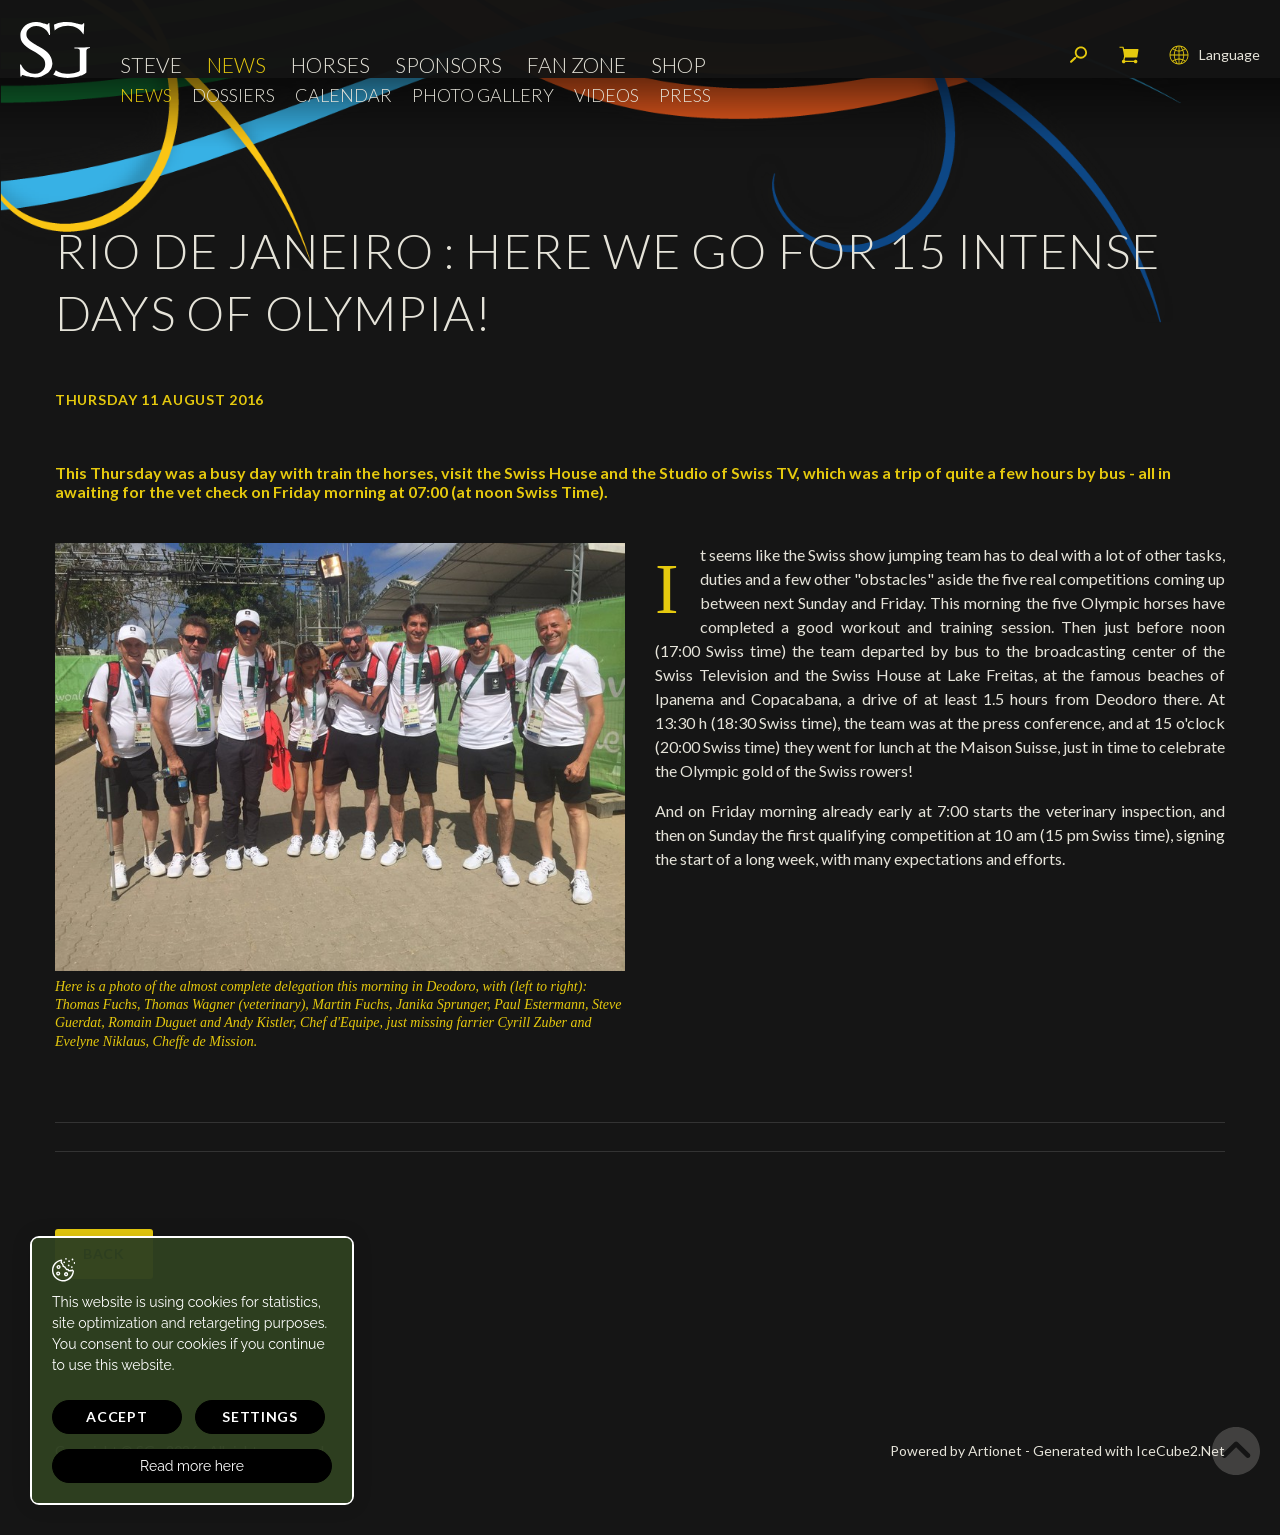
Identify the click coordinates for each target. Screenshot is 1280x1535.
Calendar (343, 95)
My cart (1129, 55)
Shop (678, 64)
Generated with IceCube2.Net (1129, 1450)
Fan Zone (576, 64)
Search (1079, 55)
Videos (606, 95)
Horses (330, 64)
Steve (151, 64)
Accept (116, 1416)
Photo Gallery (483, 95)
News (236, 64)
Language (1214, 55)
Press (685, 95)
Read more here (192, 1466)
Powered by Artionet (956, 1450)
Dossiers (233, 95)
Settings (260, 1416)
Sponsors (448, 64)
